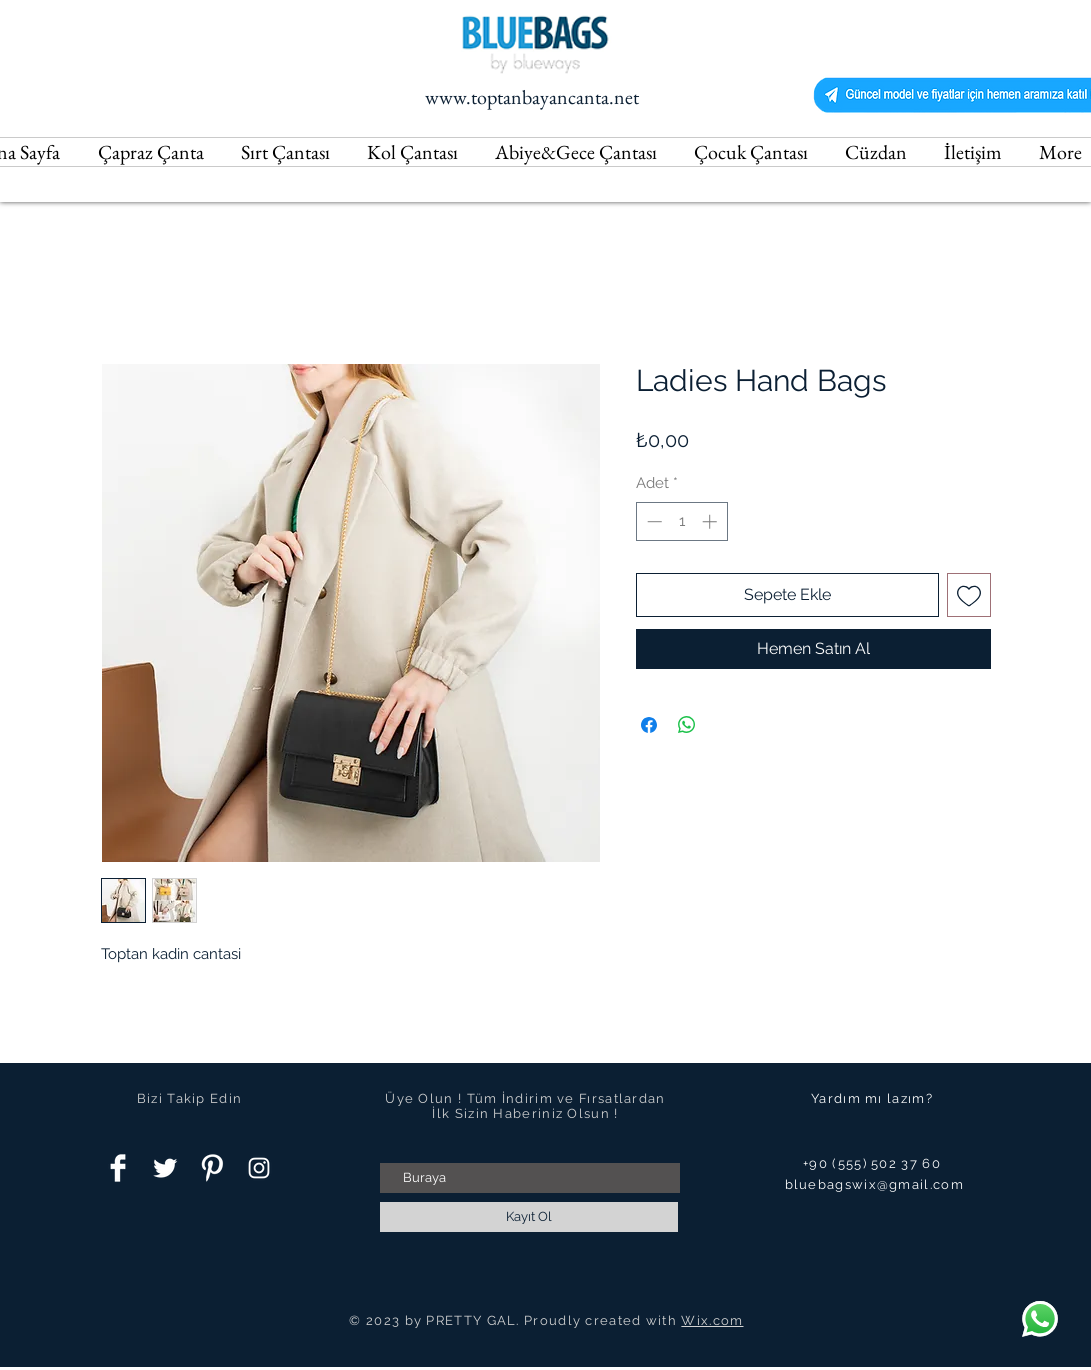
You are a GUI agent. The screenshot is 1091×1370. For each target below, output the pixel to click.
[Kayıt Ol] (529, 1217)
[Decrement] (652, 521)
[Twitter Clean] (165, 1168)
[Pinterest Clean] (212, 1168)
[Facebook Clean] (118, 1168)
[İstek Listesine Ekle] (969, 595)
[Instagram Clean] (259, 1168)
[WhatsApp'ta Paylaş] (687, 725)
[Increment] (711, 521)
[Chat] (1040, 1319)
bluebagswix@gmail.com (874, 1184)
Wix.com (712, 1320)
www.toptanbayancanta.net (532, 97)
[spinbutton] (681, 521)
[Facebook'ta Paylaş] (649, 725)
